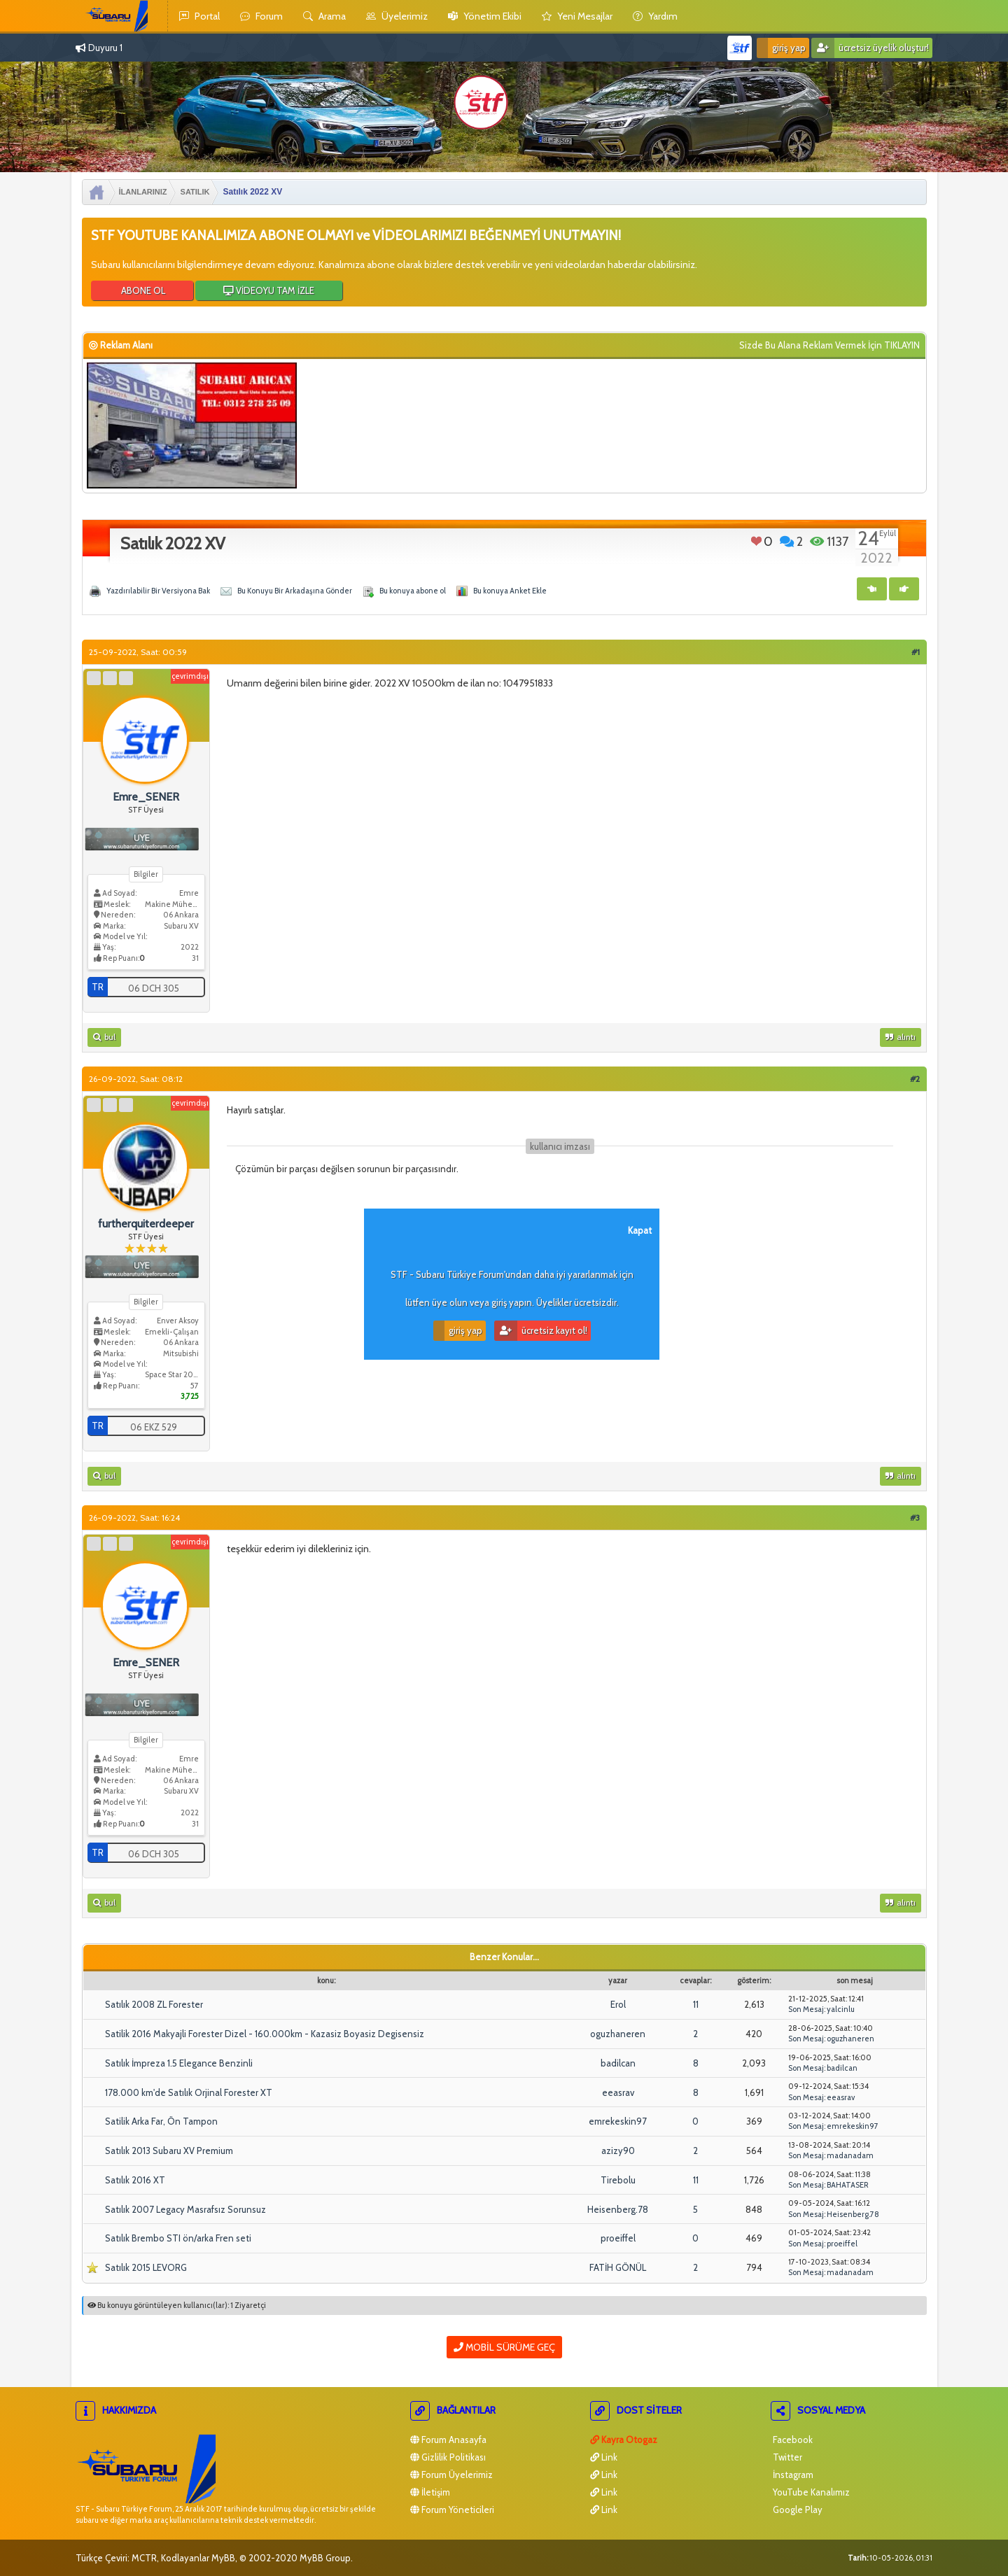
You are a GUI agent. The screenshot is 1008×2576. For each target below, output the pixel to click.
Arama (324, 16)
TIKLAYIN (902, 345)
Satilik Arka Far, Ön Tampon (161, 2121)
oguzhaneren (617, 2033)
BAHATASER (848, 2185)
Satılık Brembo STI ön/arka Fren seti (178, 2238)
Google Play (796, 2509)
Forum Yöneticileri (452, 2509)
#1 (915, 652)
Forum (261, 16)
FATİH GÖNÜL (617, 2267)
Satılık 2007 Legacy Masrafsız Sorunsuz (185, 2209)
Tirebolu (618, 2180)
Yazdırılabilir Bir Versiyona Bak (158, 591)
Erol (618, 2004)
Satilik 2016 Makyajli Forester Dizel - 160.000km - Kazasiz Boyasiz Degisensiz (264, 2033)
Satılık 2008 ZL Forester (154, 2004)
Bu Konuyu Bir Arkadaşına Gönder (294, 591)
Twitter (786, 2457)
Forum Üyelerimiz (451, 2474)
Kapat (640, 1230)
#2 (915, 1079)
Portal (199, 16)
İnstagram (792, 2474)
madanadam (850, 2155)
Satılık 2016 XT (135, 2180)
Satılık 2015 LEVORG (146, 2267)
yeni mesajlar (577, 16)
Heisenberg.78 (617, 2209)
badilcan (618, 2063)
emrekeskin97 (618, 2121)
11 (696, 2004)
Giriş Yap (781, 48)
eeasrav (618, 2092)
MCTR (144, 2557)
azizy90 (618, 2150)
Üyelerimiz (397, 16)
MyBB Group (325, 2557)
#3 (915, 1517)
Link (603, 2457)
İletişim (430, 2492)
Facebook (792, 2439)
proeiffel (618, 2238)
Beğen (756, 541)
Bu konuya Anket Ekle (510, 591)
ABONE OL (142, 290)
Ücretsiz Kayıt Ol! (540, 1331)
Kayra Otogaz (623, 2439)
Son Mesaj (806, 2009)
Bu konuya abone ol (412, 591)
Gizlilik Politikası (448, 2457)
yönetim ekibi (485, 16)
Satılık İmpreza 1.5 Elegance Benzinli (179, 2063)
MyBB (223, 2557)
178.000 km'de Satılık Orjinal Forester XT (188, 2092)
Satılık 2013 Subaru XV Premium (169, 2150)
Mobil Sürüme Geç (504, 2347)
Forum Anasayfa (448, 2439)
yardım (655, 16)
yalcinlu (841, 2009)
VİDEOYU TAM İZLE (268, 290)
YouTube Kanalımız (810, 2492)
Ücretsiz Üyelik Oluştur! (870, 48)
